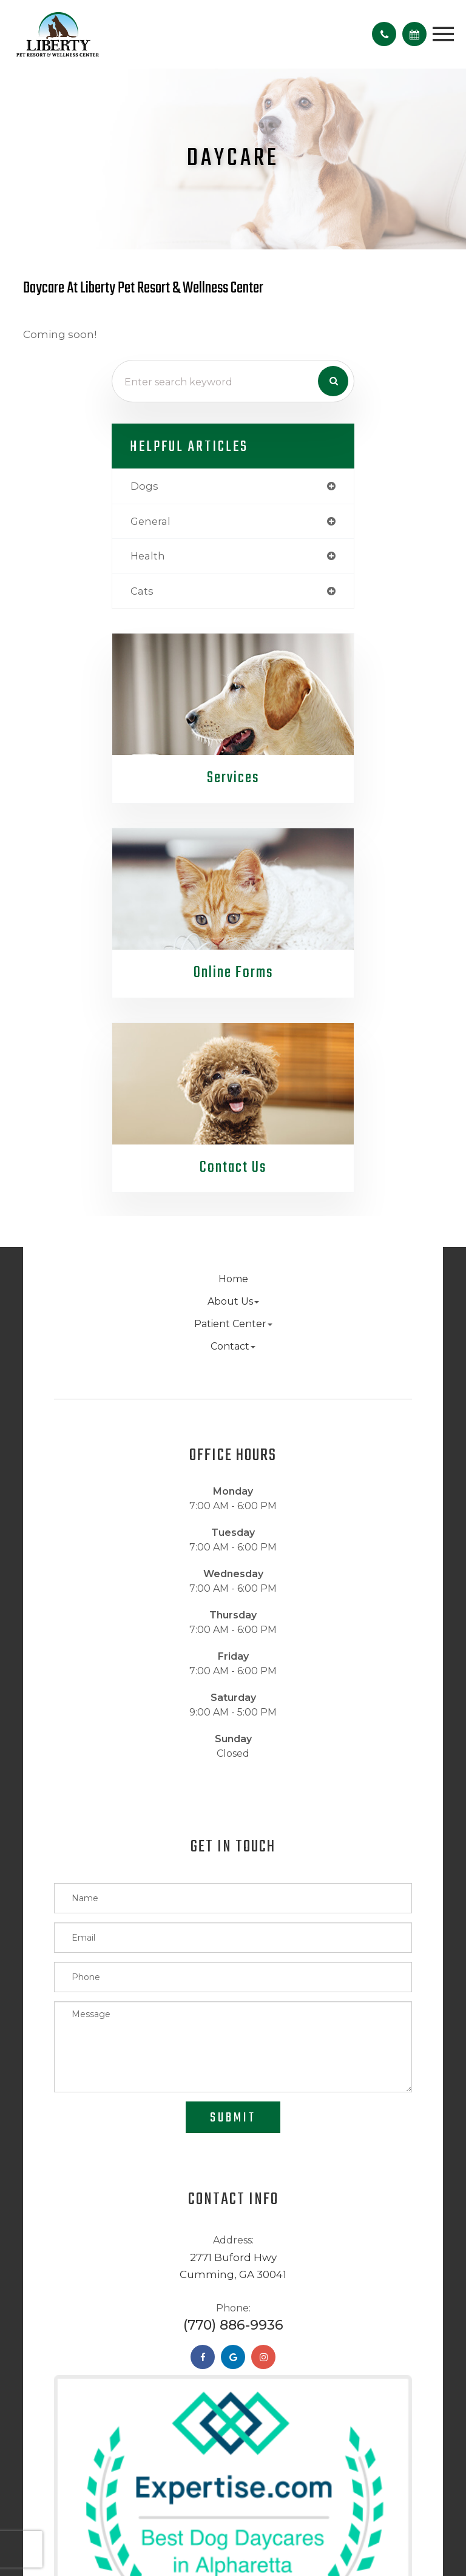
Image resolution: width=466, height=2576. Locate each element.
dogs (144, 486)
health (147, 556)
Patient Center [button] (233, 1324)
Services (233, 778)
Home (233, 1279)
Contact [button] (233, 1346)
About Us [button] (233, 1301)
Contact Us (233, 1167)
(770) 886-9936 (233, 2325)
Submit (233, 2118)
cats (142, 591)
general (150, 521)
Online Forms (233, 973)
